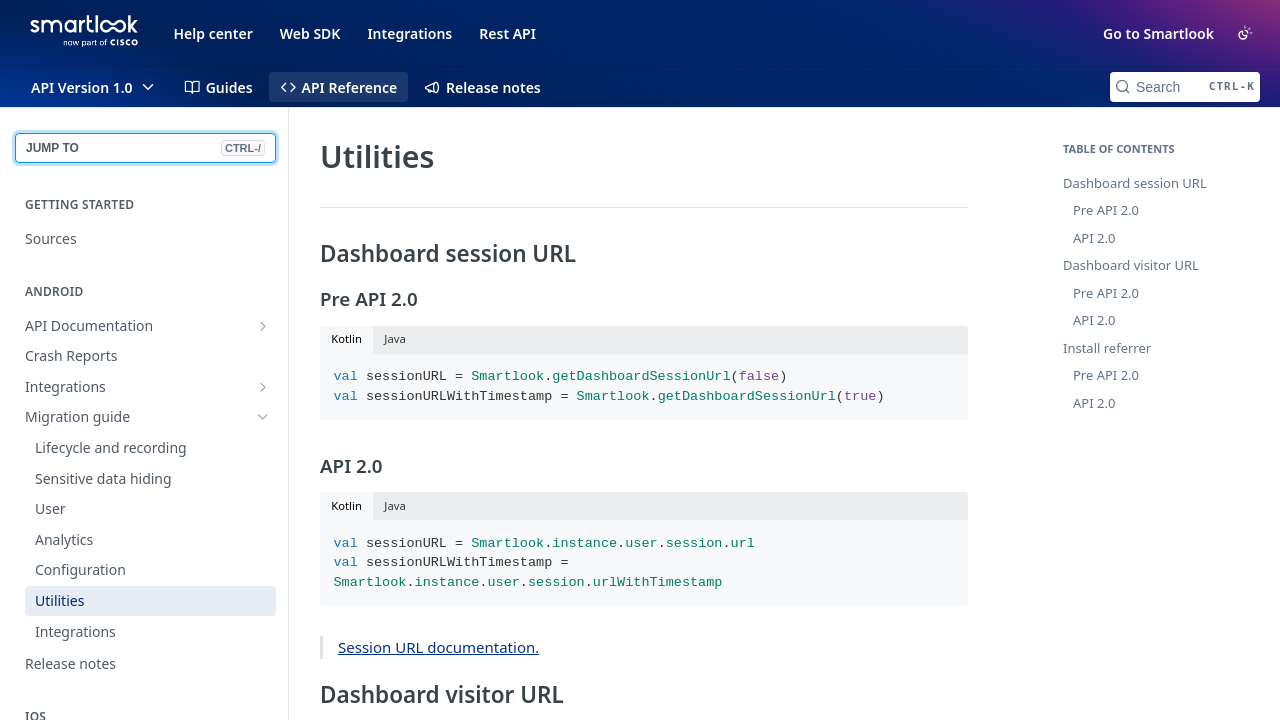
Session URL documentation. (438, 647)
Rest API (507, 33)
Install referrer (1107, 348)
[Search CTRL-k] (1185, 87)
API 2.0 (1094, 238)
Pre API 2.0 (1106, 210)
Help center (213, 33)
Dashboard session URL (1135, 183)
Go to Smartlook (1158, 33)
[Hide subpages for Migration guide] (263, 417)
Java (394, 338)
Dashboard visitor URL (1131, 265)
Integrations (409, 33)
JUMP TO (145, 148)
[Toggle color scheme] (1245, 33)
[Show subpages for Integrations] (263, 387)
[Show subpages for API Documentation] (263, 326)
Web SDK (310, 33)
